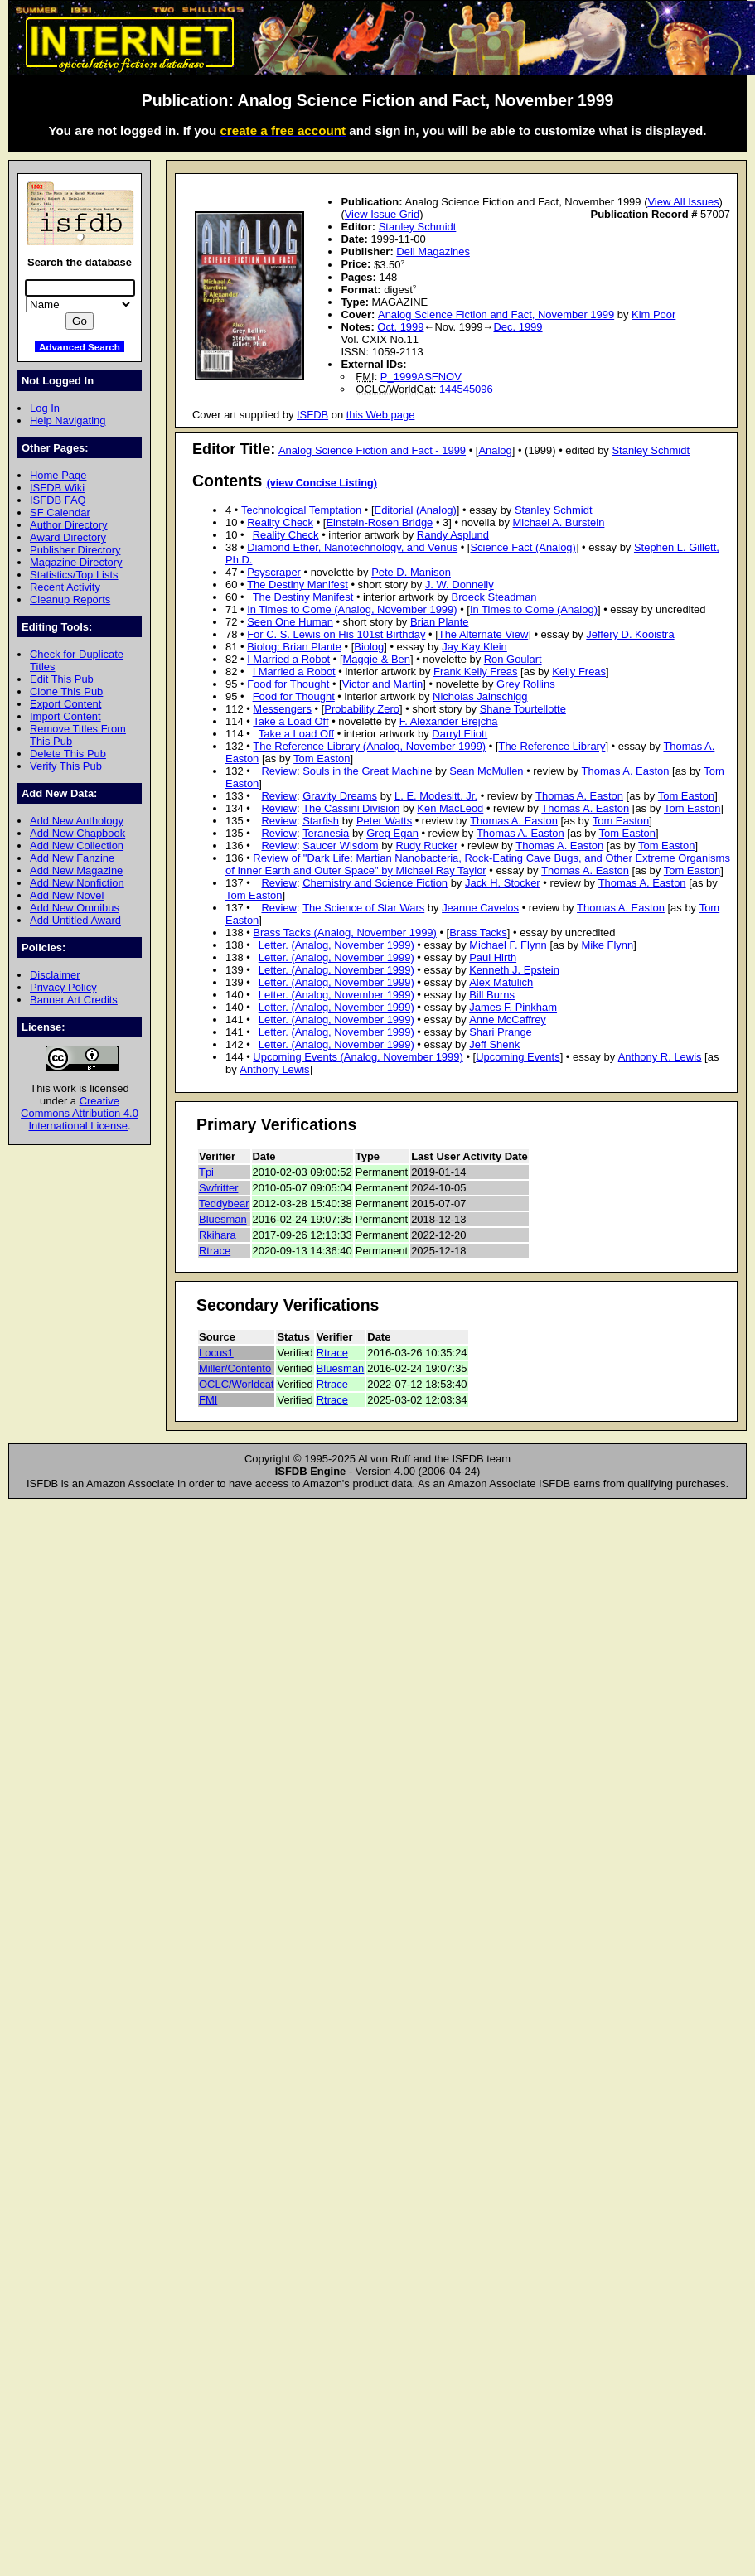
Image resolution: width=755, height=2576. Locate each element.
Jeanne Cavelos (480, 907)
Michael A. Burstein (559, 522)
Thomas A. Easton (626, 771)
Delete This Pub (68, 753)
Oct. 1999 (400, 327)
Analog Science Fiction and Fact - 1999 (372, 450)
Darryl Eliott (459, 733)
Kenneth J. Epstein (514, 970)
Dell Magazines (433, 251)
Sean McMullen (486, 771)
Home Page (58, 475)
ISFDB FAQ (58, 500)
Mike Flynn (608, 945)
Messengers (282, 709)
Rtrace (214, 1251)
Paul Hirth (492, 957)
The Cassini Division (350, 808)
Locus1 (216, 1352)
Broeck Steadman (494, 597)
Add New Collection (76, 845)
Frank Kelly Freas (475, 671)
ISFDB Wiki (57, 487)
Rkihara (217, 1235)
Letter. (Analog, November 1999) (336, 945)
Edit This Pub (62, 679)
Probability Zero (361, 709)
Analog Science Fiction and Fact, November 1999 (496, 314)
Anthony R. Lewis (660, 1057)
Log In (45, 408)
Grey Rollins (525, 684)
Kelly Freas (579, 671)
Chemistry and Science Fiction (375, 883)
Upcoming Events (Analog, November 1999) (357, 1057)
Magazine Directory (76, 562)
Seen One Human (290, 622)
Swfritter (219, 1188)
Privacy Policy (63, 987)
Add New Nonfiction (77, 883)
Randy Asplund (453, 535)
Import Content (65, 716)
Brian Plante (439, 622)
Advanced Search (79, 346)
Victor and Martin (382, 684)
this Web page (380, 414)
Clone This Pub (66, 691)
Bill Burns (492, 994)
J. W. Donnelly (459, 584)
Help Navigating (67, 420)
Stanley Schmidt (418, 226)
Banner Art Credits (74, 999)
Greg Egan (392, 833)
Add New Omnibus (74, 907)
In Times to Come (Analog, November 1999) (352, 609)
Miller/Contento (235, 1368)
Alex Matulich (501, 982)
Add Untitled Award (75, 920)
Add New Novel (67, 895)
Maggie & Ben (376, 659)
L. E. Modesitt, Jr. (435, 796)
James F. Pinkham (513, 1007)
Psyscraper (274, 572)
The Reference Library (552, 746)
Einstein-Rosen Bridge (379, 522)
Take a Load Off (290, 721)
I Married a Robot (288, 659)
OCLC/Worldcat (236, 1384)
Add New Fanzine (72, 858)
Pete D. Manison (411, 572)
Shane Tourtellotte (523, 709)
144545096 (466, 389)
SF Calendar (60, 512)
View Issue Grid (382, 214)
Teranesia (325, 833)
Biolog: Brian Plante (294, 646)
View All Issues (683, 202)
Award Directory (68, 537)
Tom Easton (321, 758)
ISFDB (312, 414)
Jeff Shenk (494, 1044)
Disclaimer (55, 975)
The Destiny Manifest (297, 584)
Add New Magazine (76, 870)
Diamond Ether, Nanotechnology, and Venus (352, 547)
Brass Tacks (478, 932)
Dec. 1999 (517, 327)
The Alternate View (483, 634)
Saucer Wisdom (340, 845)
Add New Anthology (76, 820)
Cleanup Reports (70, 599)
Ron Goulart (513, 659)
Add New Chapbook (77, 833)
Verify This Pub (66, 766)
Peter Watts (384, 820)
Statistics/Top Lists (74, 574)
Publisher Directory (75, 550)
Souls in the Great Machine (367, 771)
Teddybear (224, 1203)
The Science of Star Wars (363, 907)
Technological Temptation (301, 510)
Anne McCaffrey (507, 1019)
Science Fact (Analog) (522, 547)
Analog (494, 450)
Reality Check (280, 522)
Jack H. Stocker (502, 883)
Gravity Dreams (339, 796)
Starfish (320, 820)
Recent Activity (65, 587)
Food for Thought (288, 684)
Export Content (65, 704)
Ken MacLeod (450, 808)
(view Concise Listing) (322, 483)
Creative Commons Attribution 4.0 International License (79, 1113)
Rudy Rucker (426, 845)
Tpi (206, 1172)
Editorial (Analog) (416, 510)
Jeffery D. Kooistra (630, 634)
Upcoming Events (518, 1057)
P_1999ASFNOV (421, 376)
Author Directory (69, 525)
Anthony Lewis (274, 1069)
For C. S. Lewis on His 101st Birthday (336, 634)
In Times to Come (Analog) (534, 609)
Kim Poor (653, 314)
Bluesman (223, 1219)
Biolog (369, 646)
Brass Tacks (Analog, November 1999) (345, 932)
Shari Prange (500, 1032)
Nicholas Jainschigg (480, 696)
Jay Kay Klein (474, 646)
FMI (208, 1400)
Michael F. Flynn (508, 945)
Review (278, 771)
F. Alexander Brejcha (448, 721)
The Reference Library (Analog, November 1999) (369, 746)
